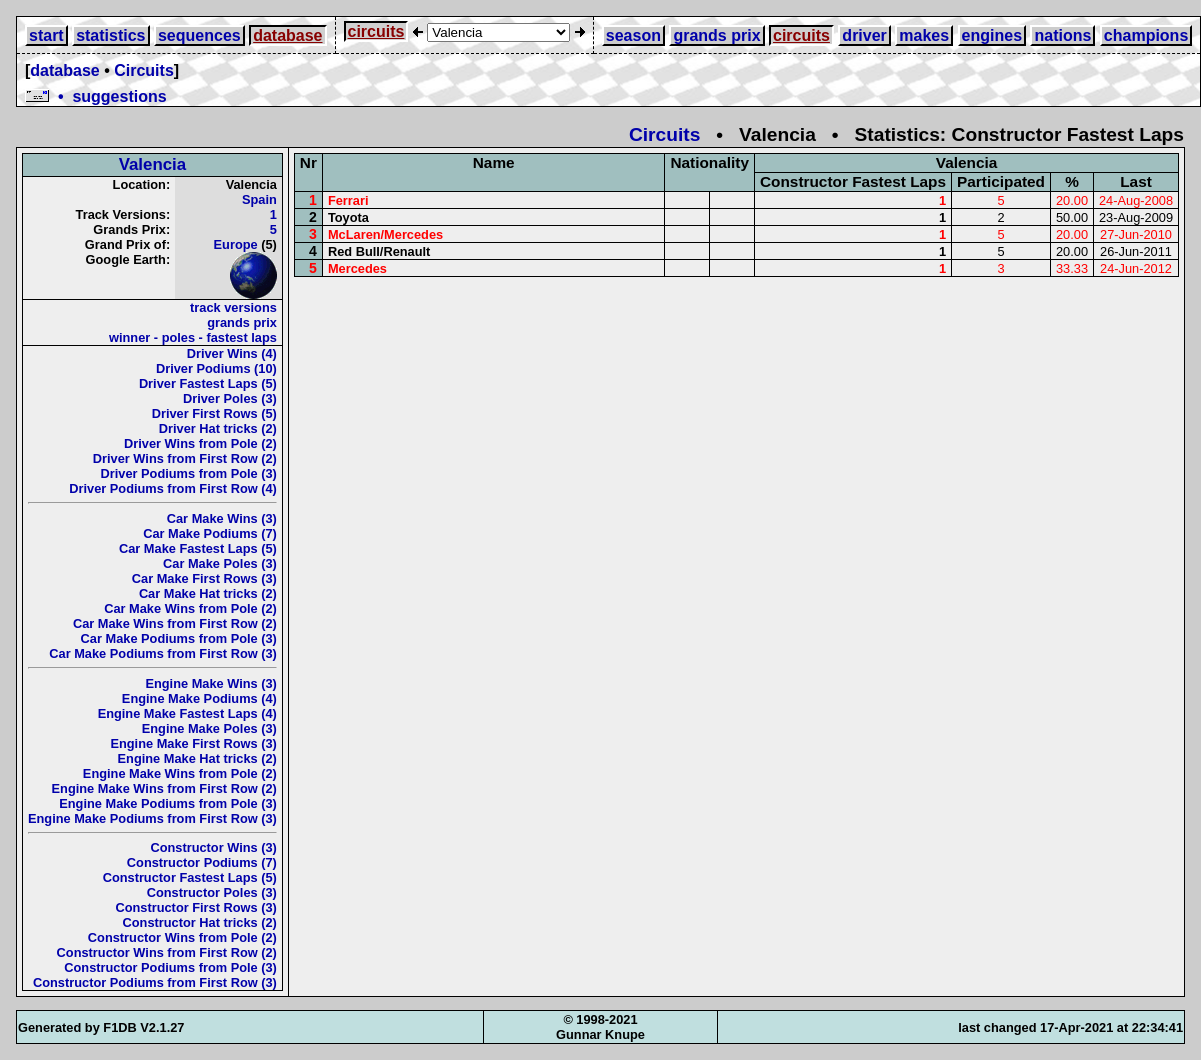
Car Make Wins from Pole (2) (190, 608)
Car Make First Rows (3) (204, 578)
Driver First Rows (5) (214, 413)
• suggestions (96, 96)
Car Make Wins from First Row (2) (175, 623)
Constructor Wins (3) (213, 847)
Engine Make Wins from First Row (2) (164, 788)
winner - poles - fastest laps (193, 337)
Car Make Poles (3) (220, 563)
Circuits (144, 70)
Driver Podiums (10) (216, 368)
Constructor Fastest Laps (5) (190, 877)
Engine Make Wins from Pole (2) (180, 773)
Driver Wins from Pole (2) (200, 443)
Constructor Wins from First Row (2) (167, 952)
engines (992, 35)
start (46, 35)
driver (864, 35)
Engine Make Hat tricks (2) (197, 758)
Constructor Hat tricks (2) (200, 922)
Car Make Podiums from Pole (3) (179, 638)
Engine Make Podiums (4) (199, 698)
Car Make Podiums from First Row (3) (163, 653)
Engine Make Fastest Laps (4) (187, 713)
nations (1062, 35)
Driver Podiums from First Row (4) (173, 488)
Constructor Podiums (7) (202, 862)
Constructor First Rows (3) (195, 907)
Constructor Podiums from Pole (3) (170, 967)
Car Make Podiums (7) (210, 533)
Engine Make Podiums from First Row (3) (152, 818)
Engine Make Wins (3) (210, 683)
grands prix (716, 35)
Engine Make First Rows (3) (193, 743)
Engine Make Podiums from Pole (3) (168, 803)
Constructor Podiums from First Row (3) (155, 982)
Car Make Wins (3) (222, 518)
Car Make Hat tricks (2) (208, 593)
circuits (376, 31)
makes (924, 35)
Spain (259, 199)
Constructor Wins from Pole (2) (182, 937)
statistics (110, 35)
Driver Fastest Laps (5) (208, 383)
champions (1146, 35)
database (287, 35)
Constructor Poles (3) (212, 892)
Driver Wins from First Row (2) (185, 458)
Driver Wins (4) (232, 353)
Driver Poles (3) (230, 398)
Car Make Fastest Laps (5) (198, 548)
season (633, 35)
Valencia (153, 164)
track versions (233, 307)
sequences (199, 35)
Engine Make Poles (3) (209, 728)
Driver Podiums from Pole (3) (189, 473)
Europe (236, 244)
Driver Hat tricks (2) (218, 428)
